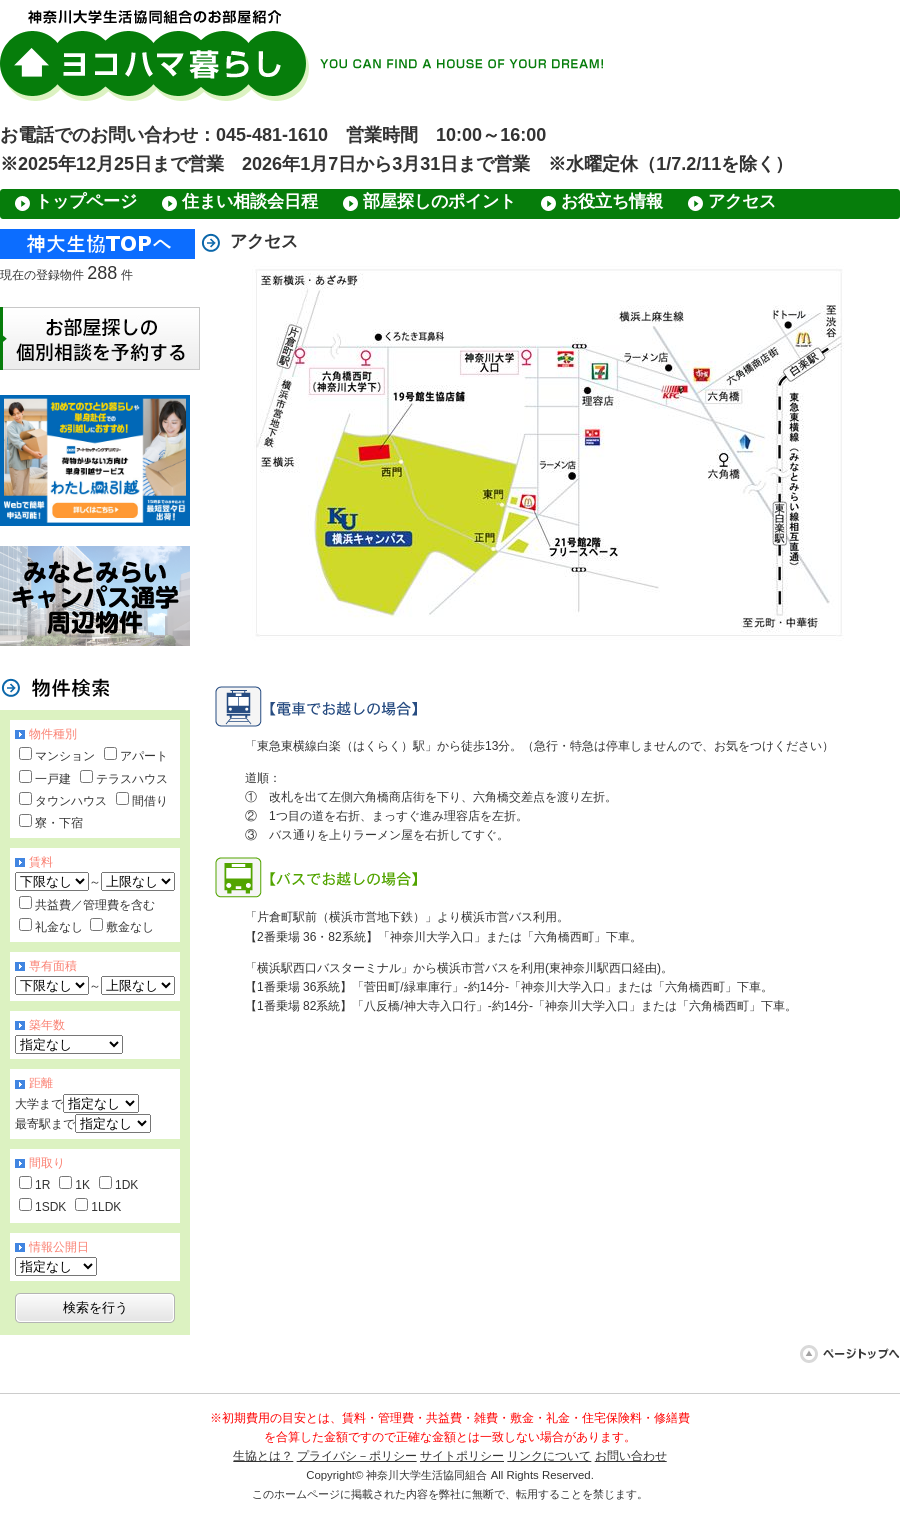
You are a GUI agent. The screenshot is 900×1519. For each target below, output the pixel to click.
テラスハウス (132, 779)
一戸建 (53, 779)
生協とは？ (263, 1456)
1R (42, 1185)
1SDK (50, 1207)
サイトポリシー (462, 1456)
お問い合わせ (631, 1456)
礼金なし (59, 927)
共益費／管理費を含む (95, 905)
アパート (144, 756)
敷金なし (130, 927)
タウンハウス (71, 801)
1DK (126, 1185)
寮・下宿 (59, 823)
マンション (65, 756)
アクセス (742, 201)
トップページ (86, 201)
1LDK (106, 1207)
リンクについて (549, 1456)
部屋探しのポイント (439, 201)
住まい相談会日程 (250, 201)
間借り (150, 801)
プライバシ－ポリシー (357, 1456)
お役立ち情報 (612, 201)
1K (82, 1185)
